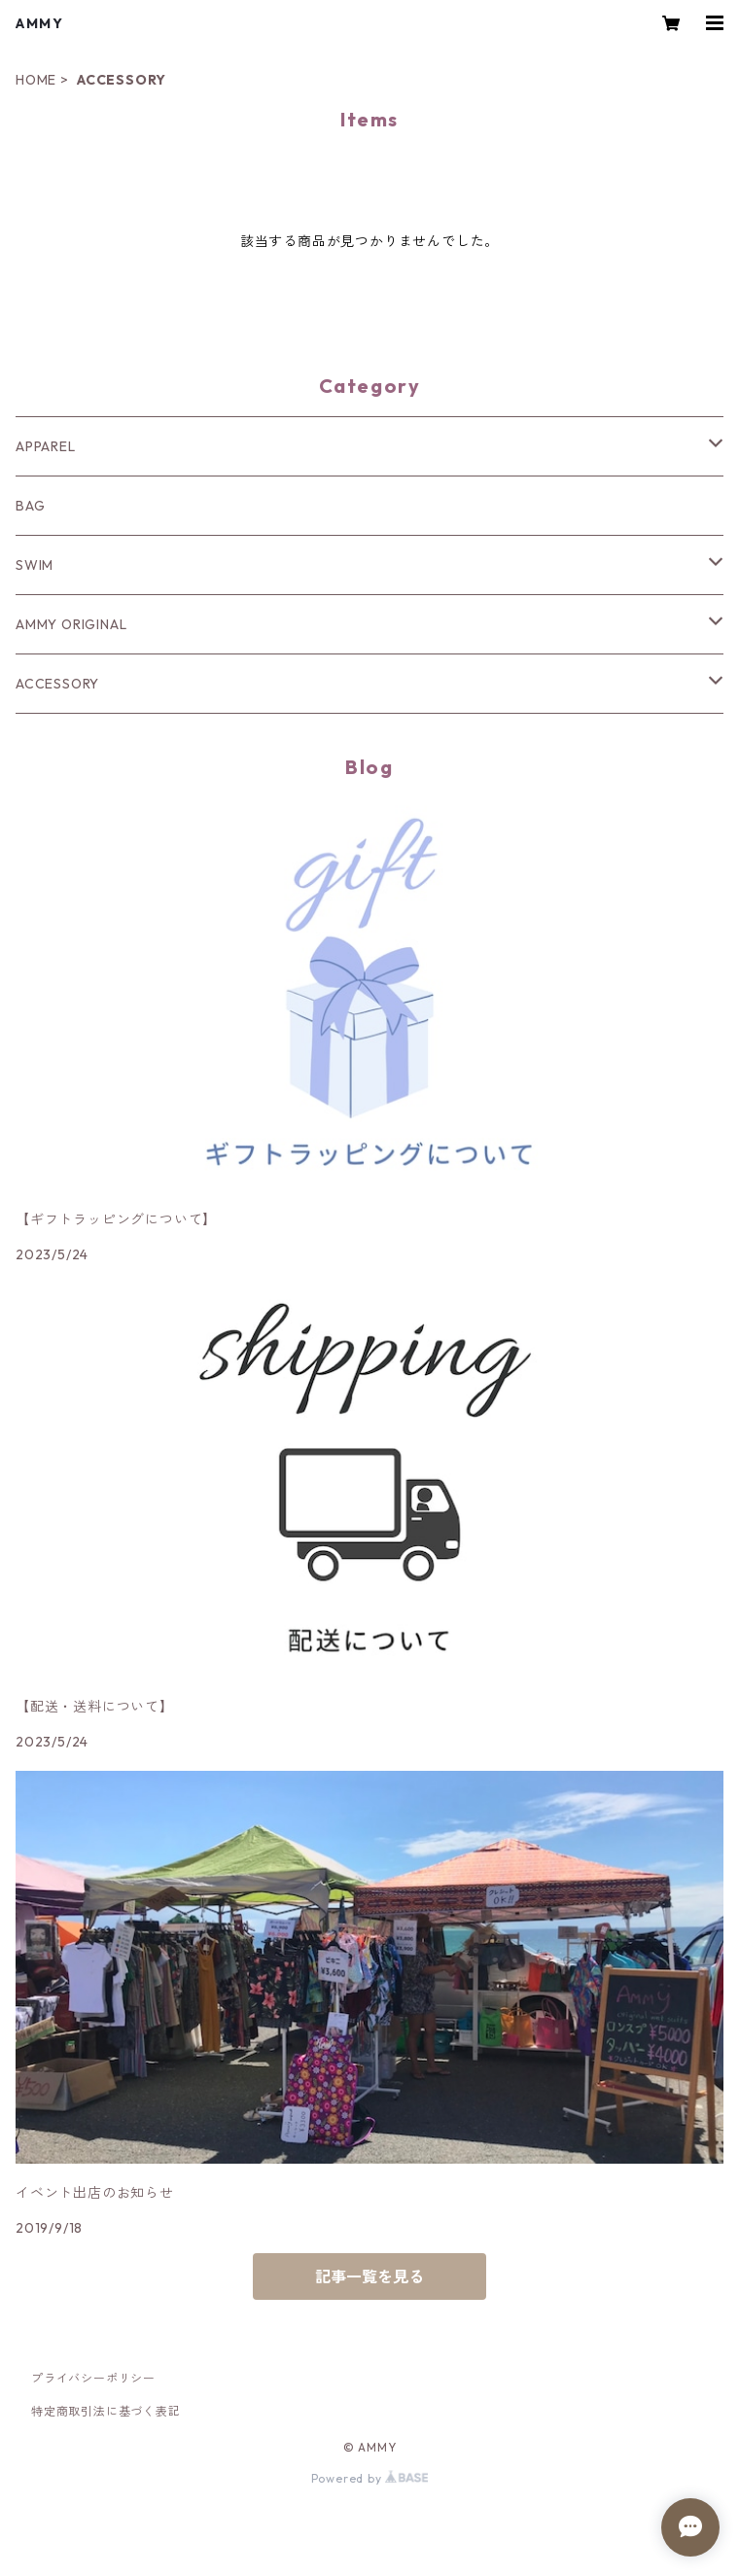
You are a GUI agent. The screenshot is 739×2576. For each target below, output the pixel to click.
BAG (30, 505)
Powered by (370, 2478)
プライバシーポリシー (93, 2378)
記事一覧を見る (369, 2276)
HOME (36, 79)
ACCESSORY (57, 683)
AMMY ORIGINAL (71, 624)
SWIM (34, 565)
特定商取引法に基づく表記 (106, 2411)
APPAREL (46, 446)
